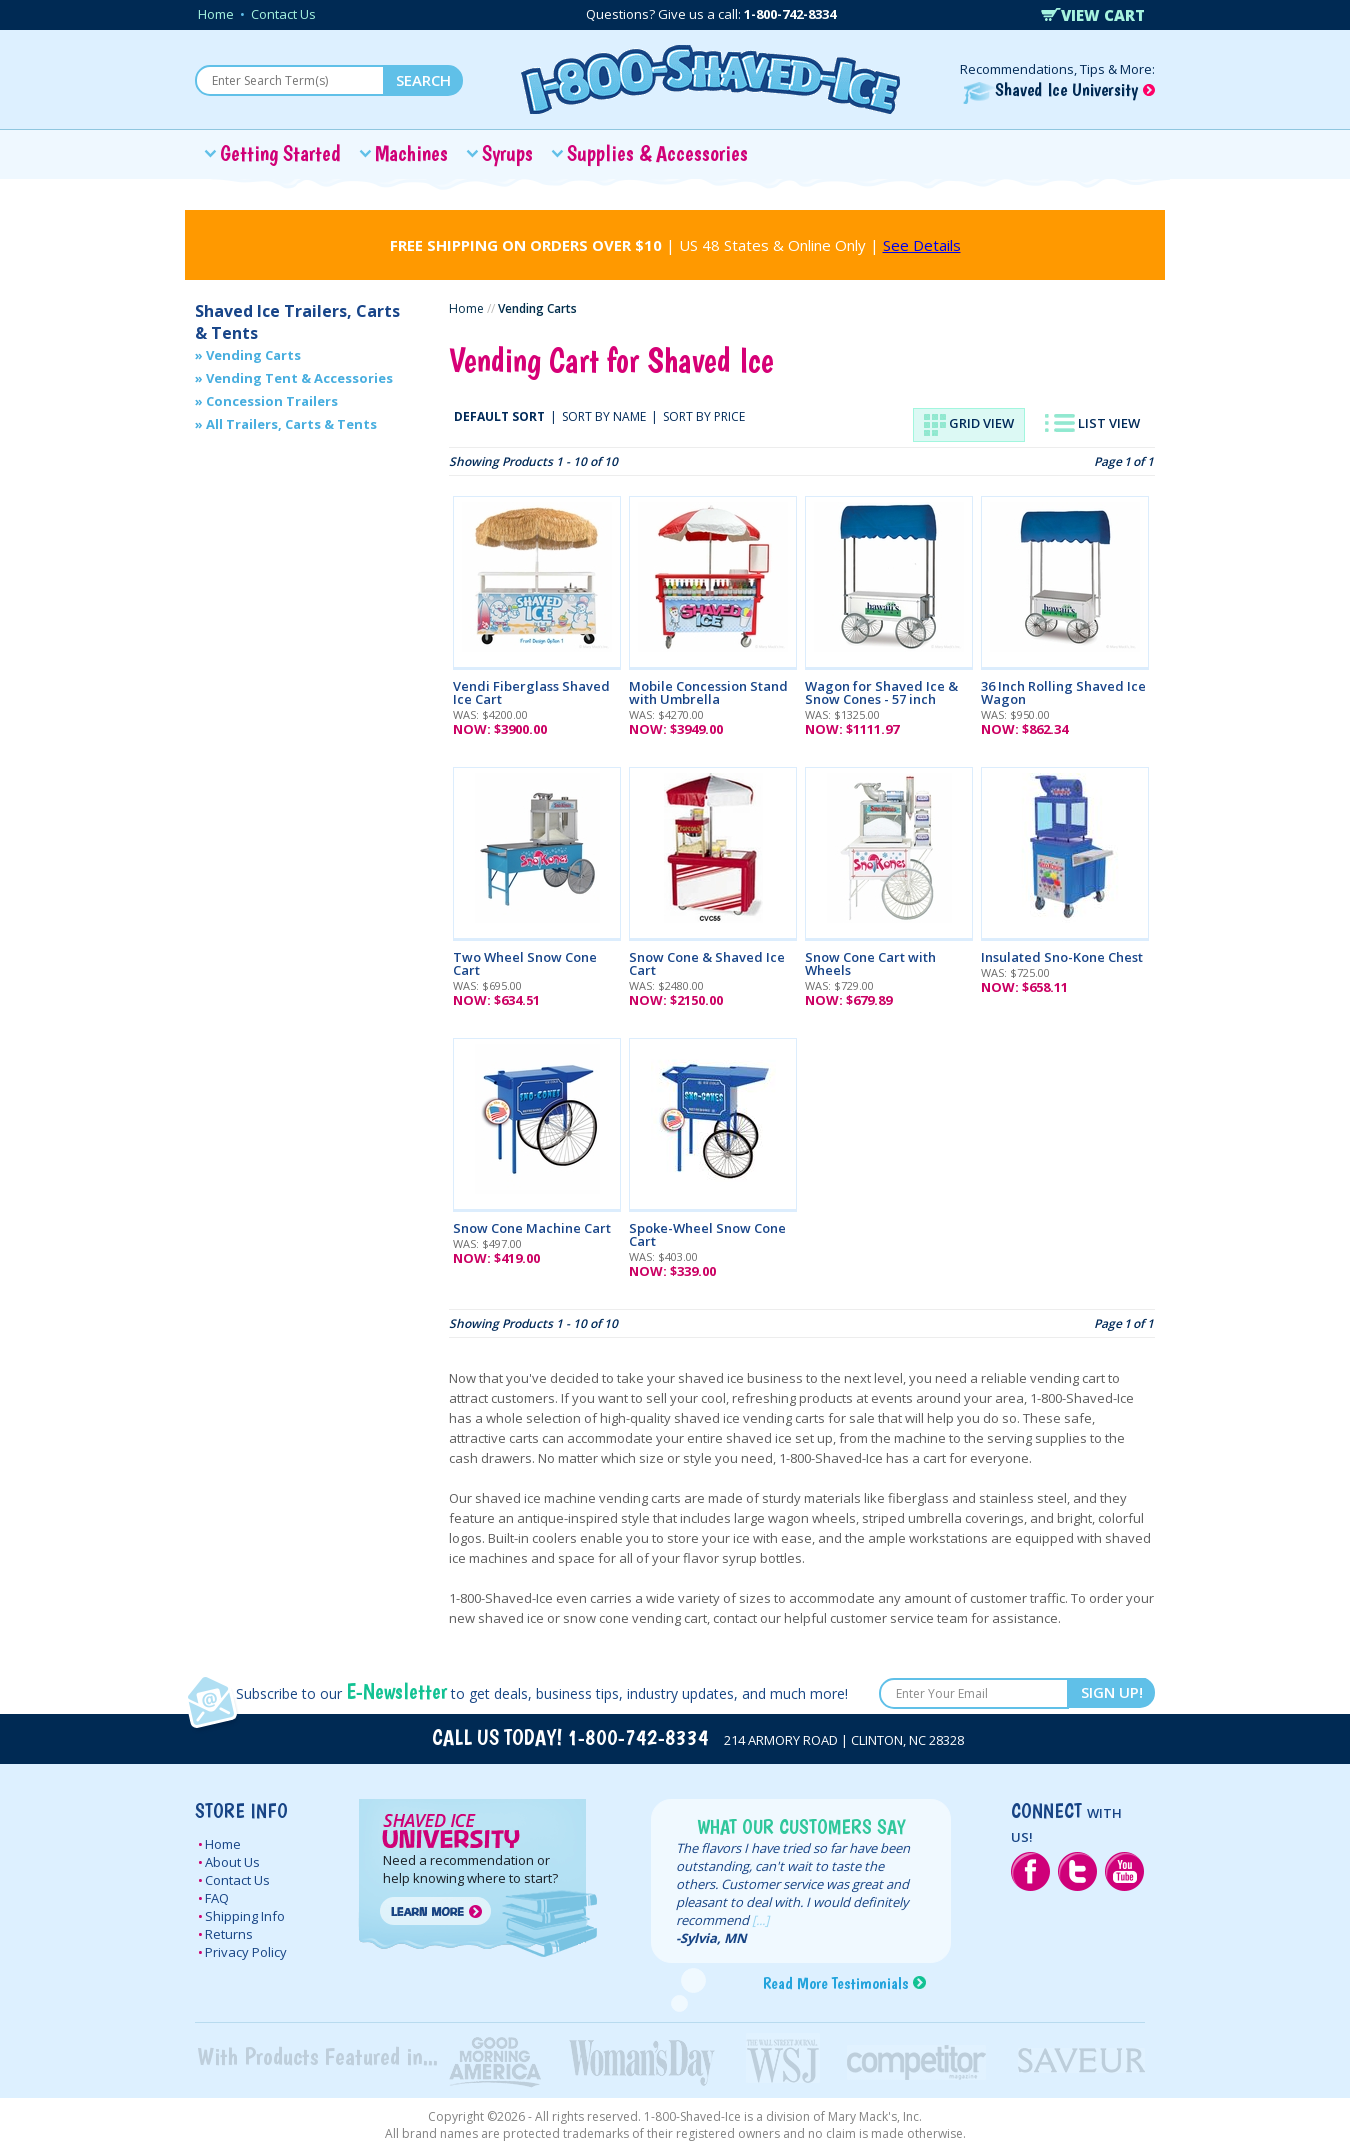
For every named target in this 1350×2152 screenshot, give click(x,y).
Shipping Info (245, 1916)
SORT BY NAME (604, 416)
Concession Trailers (272, 401)
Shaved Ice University (1059, 89)
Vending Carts (253, 355)
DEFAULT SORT (499, 416)
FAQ (217, 1898)
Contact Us (283, 14)
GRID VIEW (969, 425)
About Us (232, 1862)
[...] (760, 1920)
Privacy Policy (246, 1952)
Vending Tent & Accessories (299, 378)
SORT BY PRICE (704, 416)
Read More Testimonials (835, 1983)
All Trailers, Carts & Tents (291, 424)
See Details (922, 245)
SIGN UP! (1112, 1692)
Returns (229, 1934)
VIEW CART (1093, 15)
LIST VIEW (1092, 423)
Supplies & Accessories (657, 153)
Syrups (507, 153)
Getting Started (280, 153)
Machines (411, 153)
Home (216, 14)
